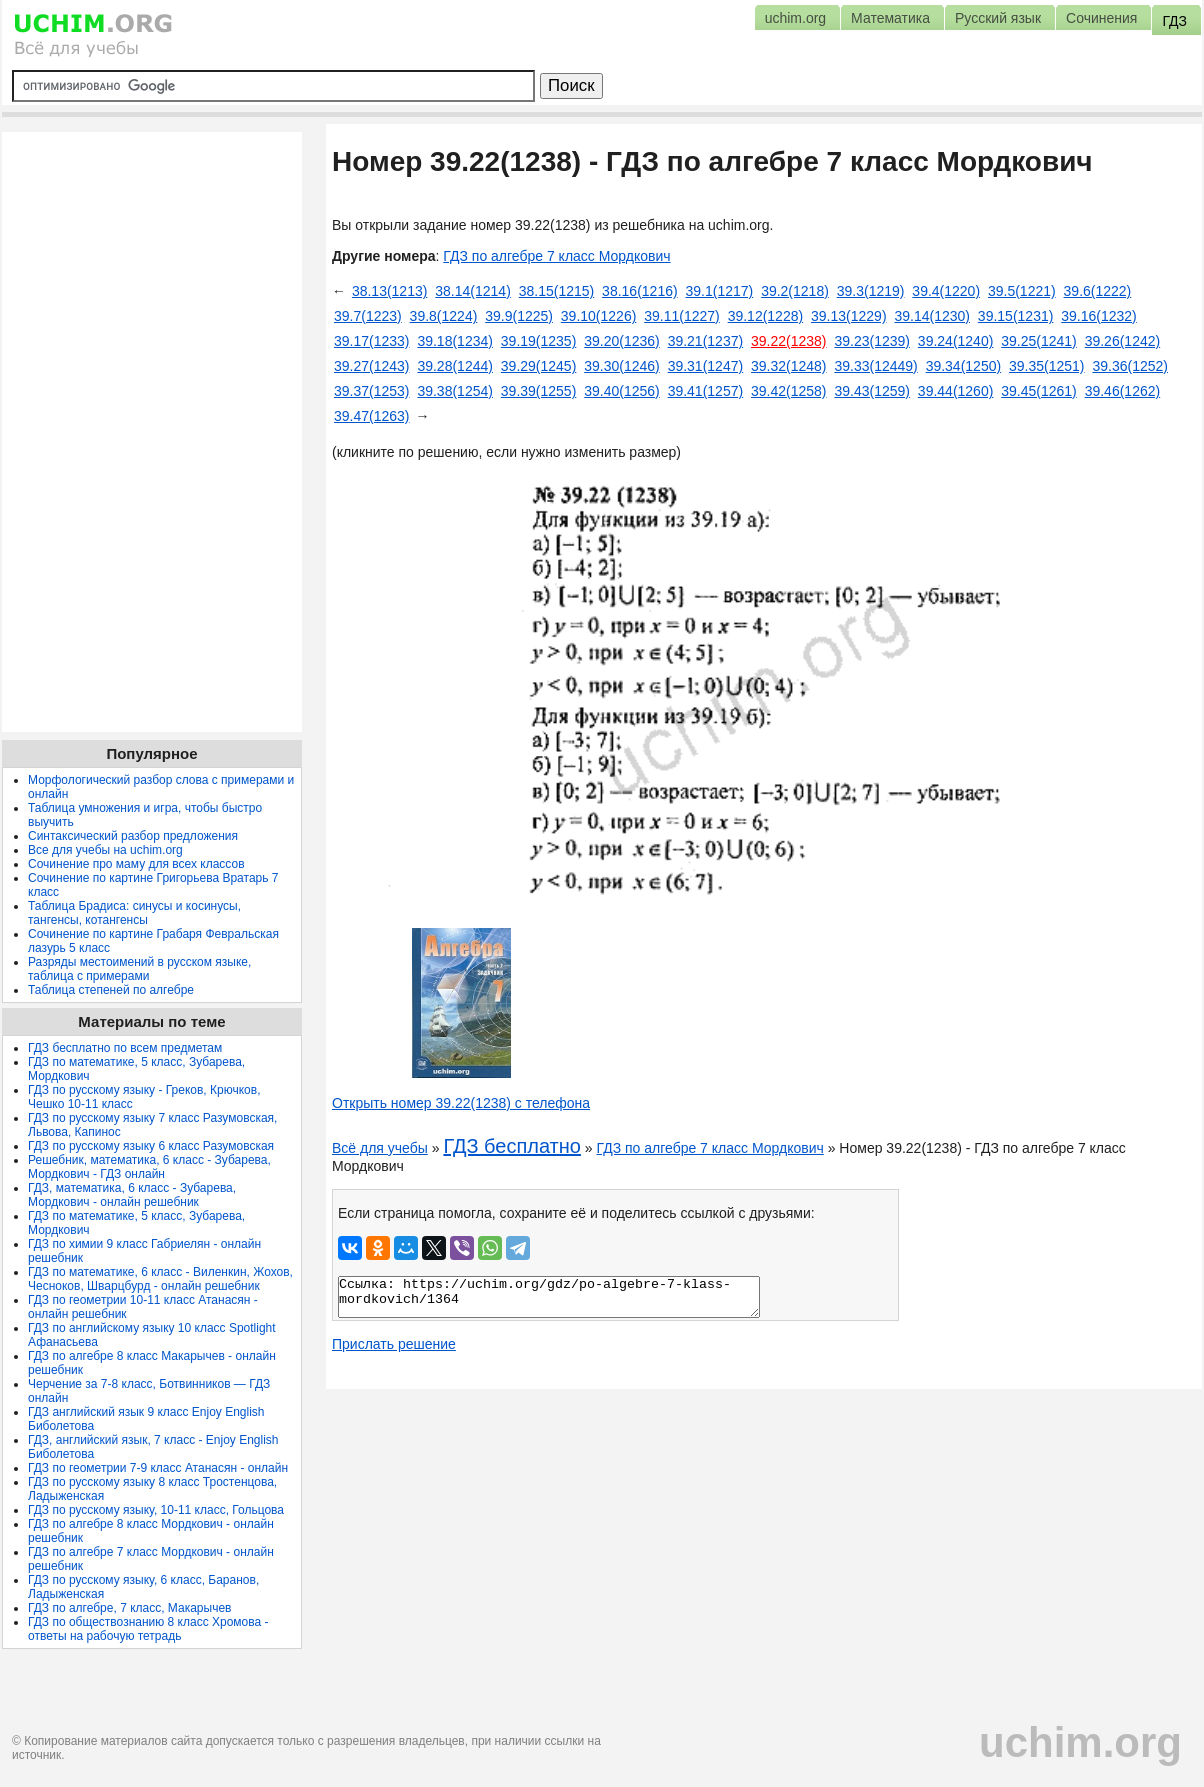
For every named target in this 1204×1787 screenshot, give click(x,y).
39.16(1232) (1099, 316)
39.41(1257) (706, 391)
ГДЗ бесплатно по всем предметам (125, 1048)
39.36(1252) (1130, 366)
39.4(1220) (946, 291)
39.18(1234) (455, 341)
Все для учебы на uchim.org (105, 850)
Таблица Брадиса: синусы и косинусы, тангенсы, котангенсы (134, 913)
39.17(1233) (372, 341)
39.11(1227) (682, 316)
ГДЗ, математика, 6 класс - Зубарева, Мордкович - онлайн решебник (132, 1195)
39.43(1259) (872, 391)
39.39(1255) (539, 391)
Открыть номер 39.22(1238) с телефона (461, 1103)
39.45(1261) (1039, 391)
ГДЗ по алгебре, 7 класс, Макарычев (129, 1608)
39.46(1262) (1123, 391)
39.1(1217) (720, 291)
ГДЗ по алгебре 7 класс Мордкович (556, 256)
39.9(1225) (519, 316)
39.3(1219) (871, 291)
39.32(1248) (789, 366)
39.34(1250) (964, 366)
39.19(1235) (539, 341)
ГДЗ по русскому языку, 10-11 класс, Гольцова (156, 1510)
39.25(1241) (1039, 341)
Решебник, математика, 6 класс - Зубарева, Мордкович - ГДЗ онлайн (149, 1167)
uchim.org (1080, 1742)
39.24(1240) (956, 341)
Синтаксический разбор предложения (133, 836)
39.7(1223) (368, 316)
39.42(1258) (789, 391)
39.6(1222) (1098, 291)
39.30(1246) (622, 366)
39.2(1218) (795, 291)
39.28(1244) (455, 366)
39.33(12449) (875, 366)
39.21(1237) (706, 341)
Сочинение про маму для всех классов (136, 864)
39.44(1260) (956, 391)
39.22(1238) (789, 341)
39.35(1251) (1047, 366)
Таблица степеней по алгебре (111, 990)
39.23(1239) (872, 341)
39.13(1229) (849, 316)
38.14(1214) (473, 291)
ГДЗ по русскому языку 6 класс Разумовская (151, 1146)
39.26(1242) (1123, 341)
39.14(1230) (932, 316)
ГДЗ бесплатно (512, 1146)
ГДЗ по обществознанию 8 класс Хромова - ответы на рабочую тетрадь (148, 1629)
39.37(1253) (372, 391)
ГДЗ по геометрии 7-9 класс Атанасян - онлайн (158, 1468)
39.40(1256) (622, 391)
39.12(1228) (766, 316)
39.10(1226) (599, 316)
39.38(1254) (455, 391)
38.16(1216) (640, 291)
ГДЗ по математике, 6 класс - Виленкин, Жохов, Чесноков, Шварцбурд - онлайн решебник (160, 1279)
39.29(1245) (539, 366)
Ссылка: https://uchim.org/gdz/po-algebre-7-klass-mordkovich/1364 (549, 1297)
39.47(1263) (372, 416)
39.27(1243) (372, 366)
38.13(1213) (390, 291)
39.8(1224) (444, 316)
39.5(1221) (1022, 291)
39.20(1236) (622, 341)
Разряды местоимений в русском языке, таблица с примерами (139, 969)
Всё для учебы (380, 1148)
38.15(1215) (557, 291)
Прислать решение (394, 1344)
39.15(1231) (1016, 316)
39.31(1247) (706, 366)
